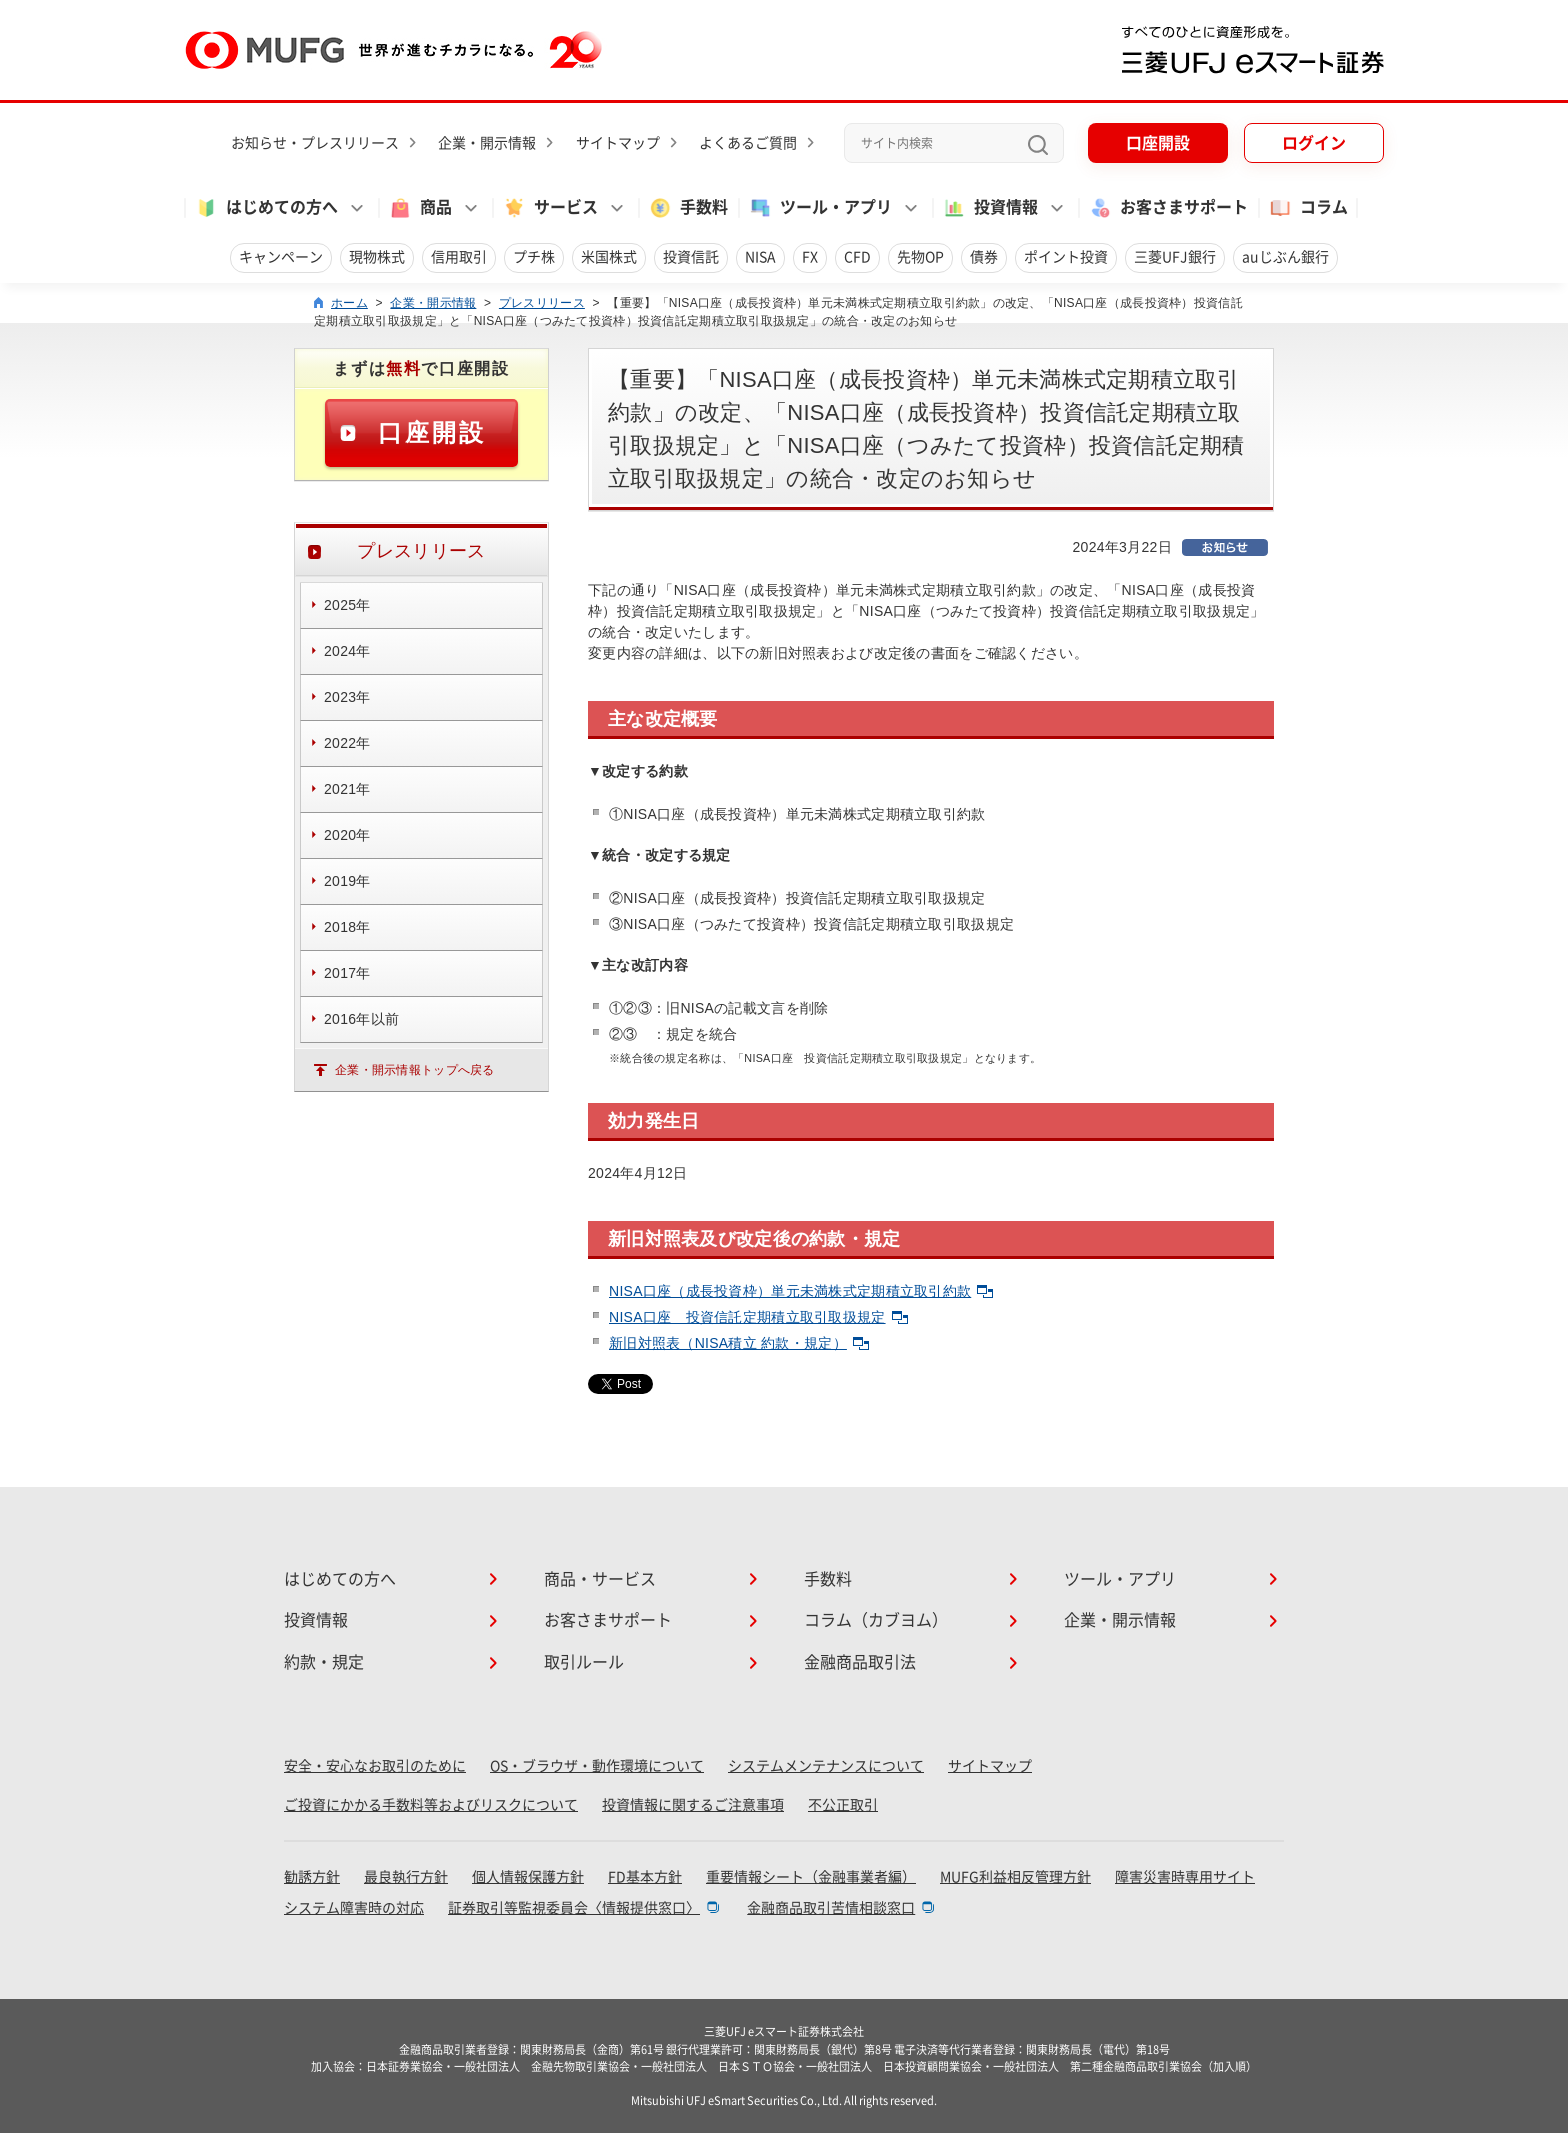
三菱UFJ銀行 (1175, 257)
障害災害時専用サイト (1185, 1877)
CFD (857, 257)
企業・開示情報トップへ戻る (415, 1070)
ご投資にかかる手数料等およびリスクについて (431, 1805)
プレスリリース (542, 303)
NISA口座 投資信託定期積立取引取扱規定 (758, 1317)
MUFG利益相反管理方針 (1015, 1877)
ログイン (1314, 143)
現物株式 (377, 257)
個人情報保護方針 (528, 1877)
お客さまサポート (1168, 208)
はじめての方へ (340, 1579)
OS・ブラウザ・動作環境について (597, 1766)
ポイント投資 (1066, 257)
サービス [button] (550, 208)
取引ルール (584, 1662)
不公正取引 (843, 1805)
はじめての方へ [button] (266, 208)
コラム (1308, 208)
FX (810, 257)
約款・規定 (324, 1662)
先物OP (920, 257)
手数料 (688, 208)
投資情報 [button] (990, 208)
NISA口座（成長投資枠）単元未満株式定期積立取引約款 (801, 1291)
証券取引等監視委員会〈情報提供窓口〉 (574, 1908)
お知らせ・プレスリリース (315, 143)
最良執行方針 (406, 1877)
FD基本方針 (645, 1877)
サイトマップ (618, 143)
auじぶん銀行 (1285, 257)
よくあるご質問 (748, 143)
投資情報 (316, 1620)
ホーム (349, 303)
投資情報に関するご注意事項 (693, 1805)
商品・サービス (600, 1579)
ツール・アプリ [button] (820, 208)
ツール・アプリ (1120, 1579)
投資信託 (691, 257)
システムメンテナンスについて (826, 1766)
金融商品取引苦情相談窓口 (831, 1908)
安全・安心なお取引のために (375, 1766)
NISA (760, 257)
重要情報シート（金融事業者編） (811, 1877)
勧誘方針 (312, 1877)
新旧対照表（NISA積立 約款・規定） (739, 1343)
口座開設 (1158, 143)
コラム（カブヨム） (876, 1620)
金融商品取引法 (860, 1662)
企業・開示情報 (487, 143)
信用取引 (459, 257)
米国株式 (609, 257)
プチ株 (534, 257)
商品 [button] (420, 208)
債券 (984, 257)
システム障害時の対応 (354, 1908)
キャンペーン (281, 257)
